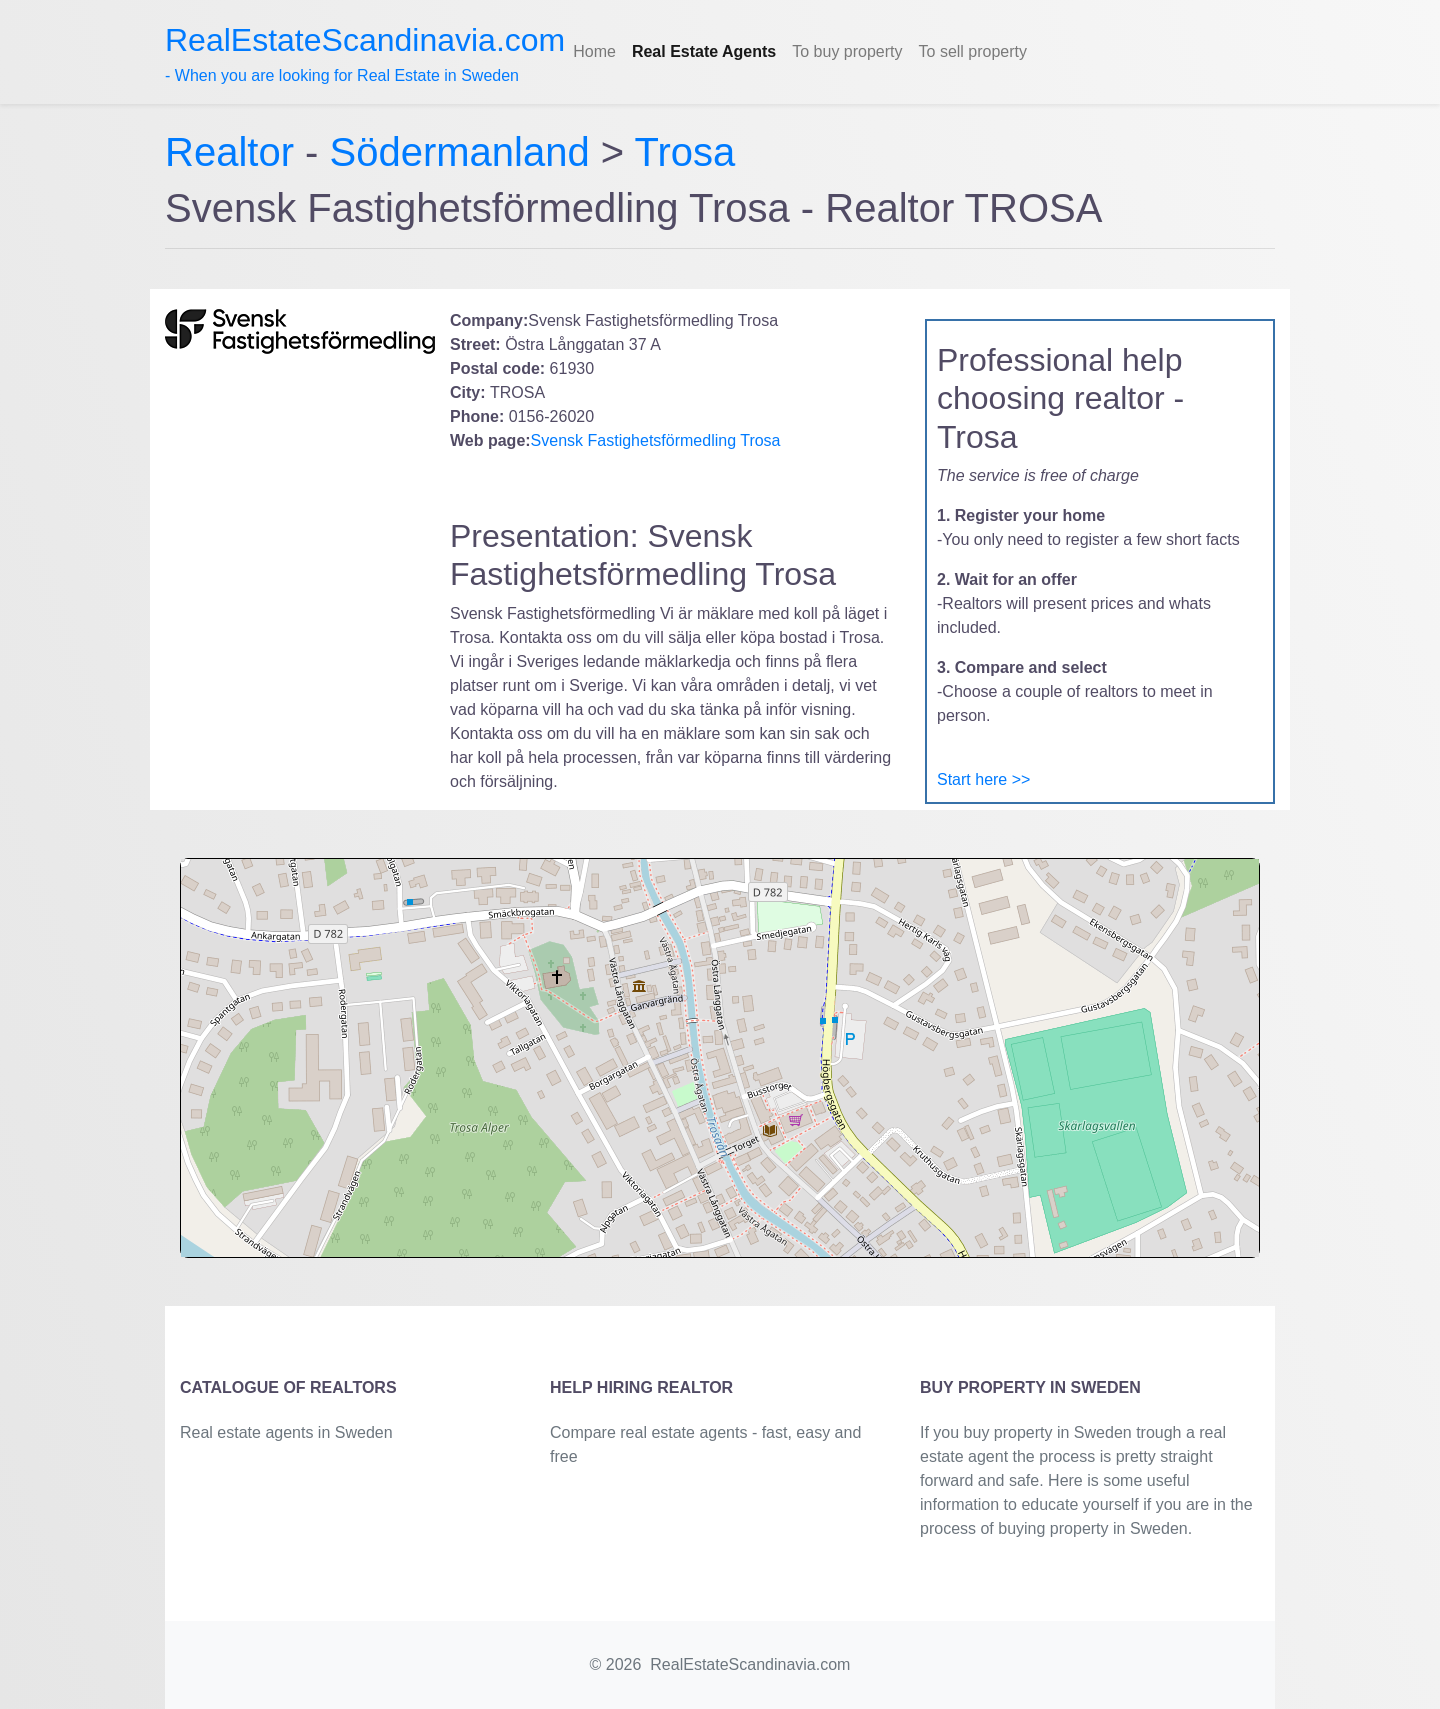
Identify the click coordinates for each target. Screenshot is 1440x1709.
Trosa (685, 152)
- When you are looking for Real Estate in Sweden (365, 53)
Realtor (235, 152)
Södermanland (460, 152)
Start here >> (983, 779)
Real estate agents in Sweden (286, 1432)
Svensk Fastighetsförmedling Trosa (656, 440)
